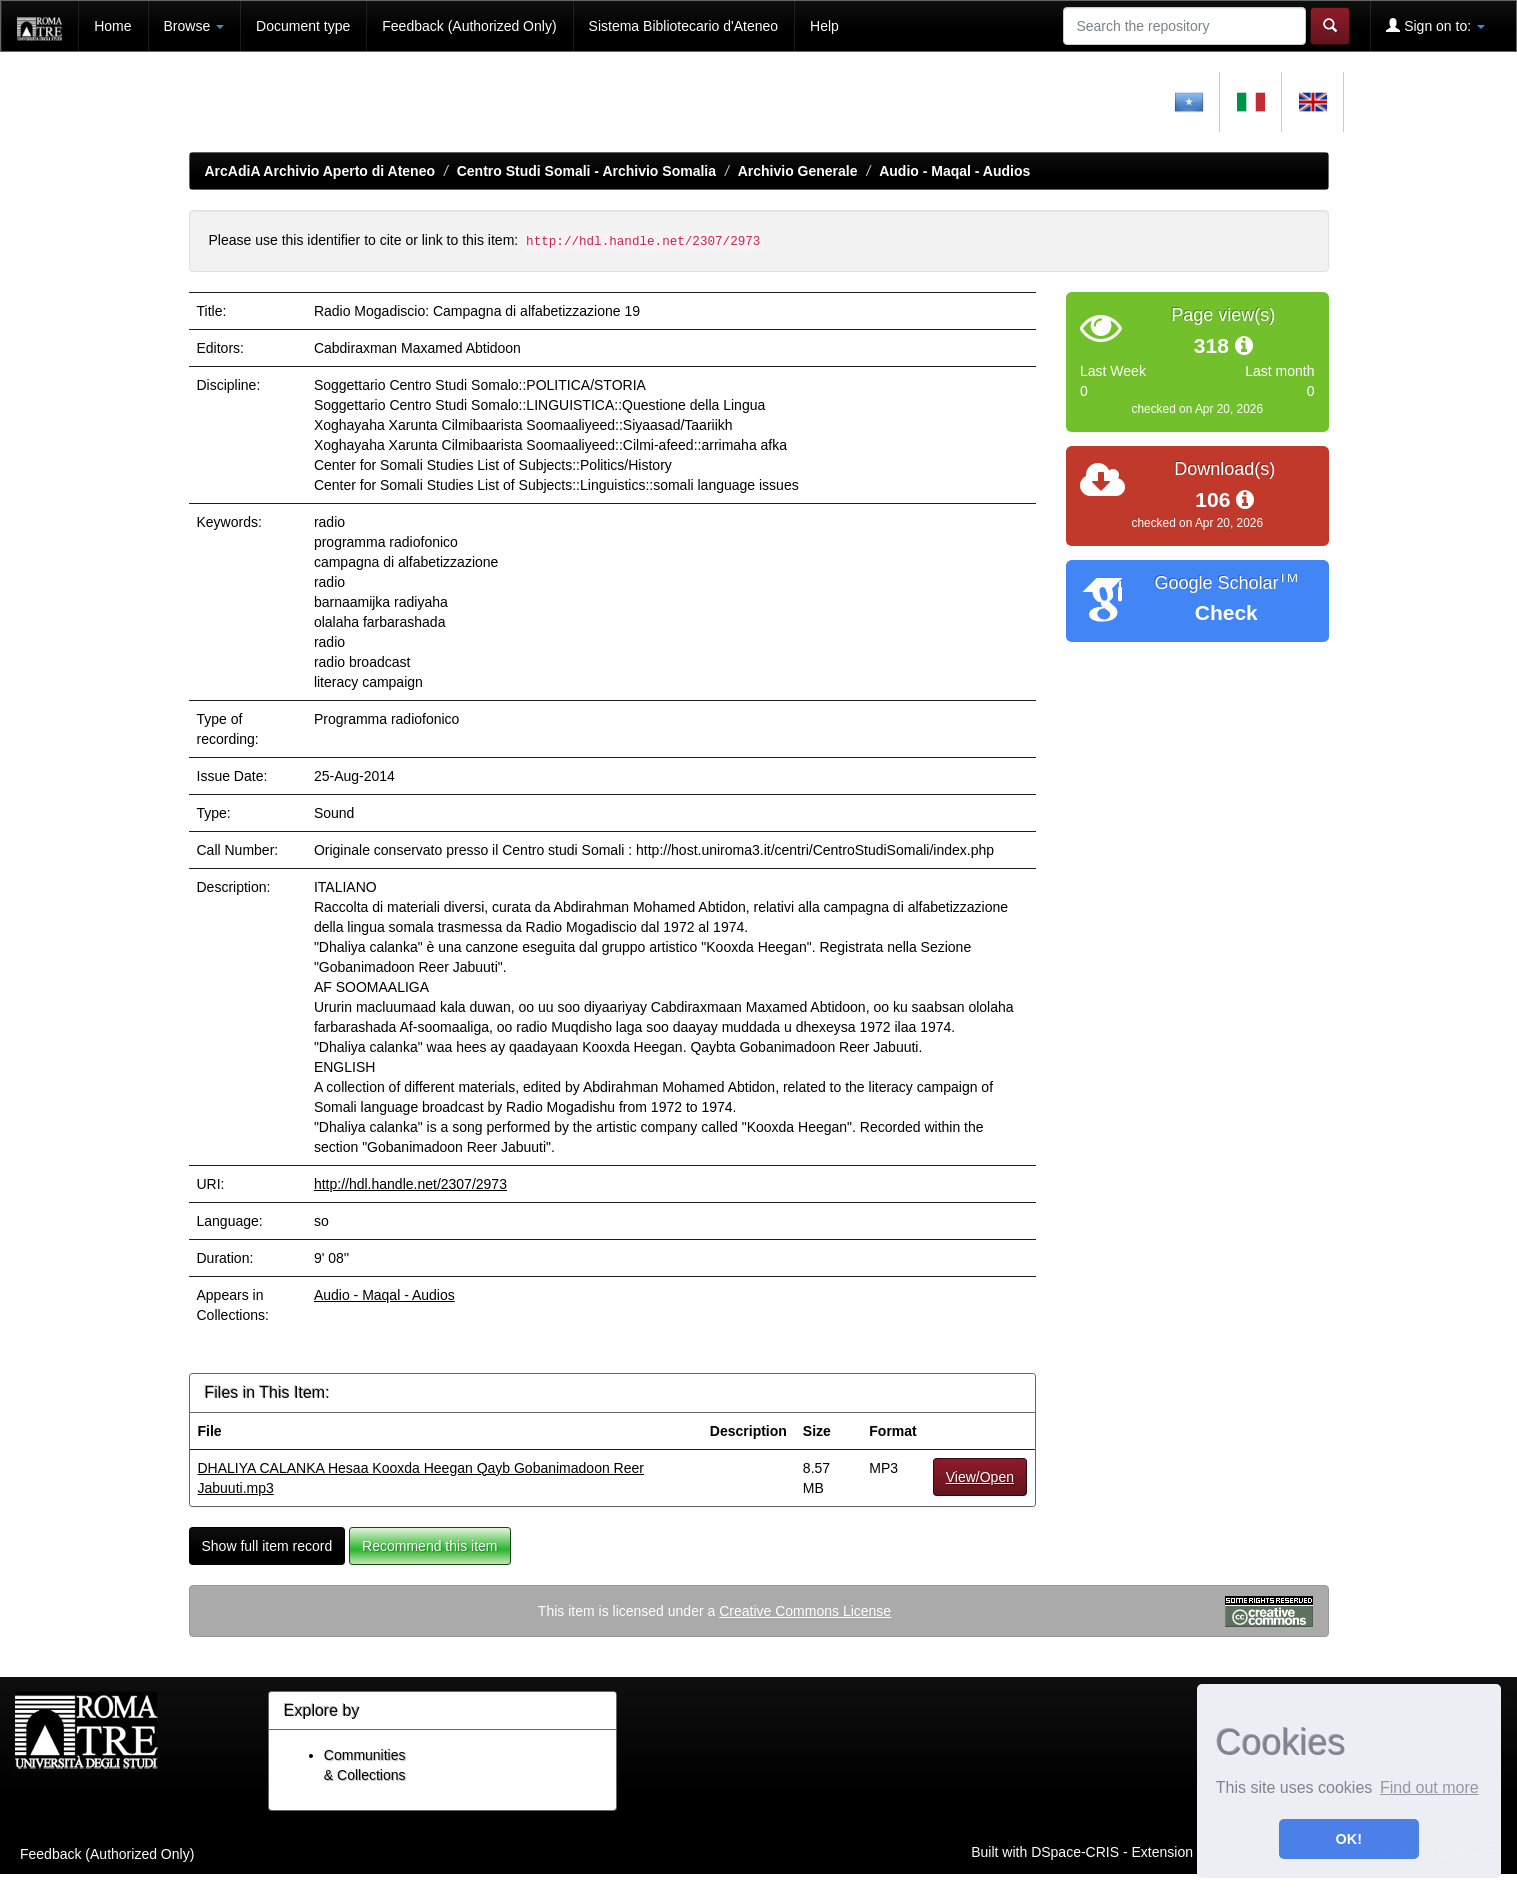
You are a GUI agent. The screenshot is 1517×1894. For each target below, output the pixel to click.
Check (1226, 612)
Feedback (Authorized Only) (469, 26)
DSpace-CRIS (1075, 1852)
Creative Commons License (805, 1611)
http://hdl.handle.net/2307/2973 (410, 1184)
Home (112, 26)
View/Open (980, 1477)
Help (824, 26)
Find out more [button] (1429, 1787)
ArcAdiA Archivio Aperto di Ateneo (320, 171)
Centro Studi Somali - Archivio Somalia (586, 171)
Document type (303, 26)
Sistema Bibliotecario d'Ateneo (683, 26)
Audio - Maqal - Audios (954, 171)
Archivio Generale (798, 171)
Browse (194, 26)
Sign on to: (1435, 25)
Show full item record (267, 1546)
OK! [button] (1349, 1839)
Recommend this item (429, 1546)
